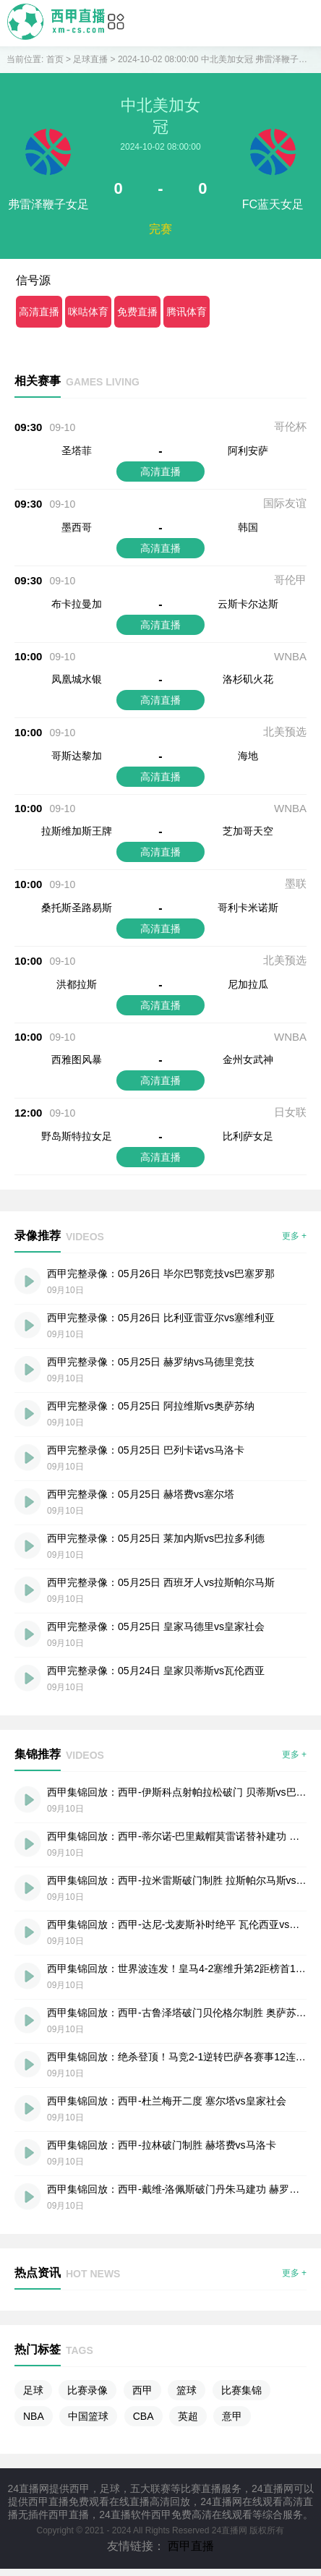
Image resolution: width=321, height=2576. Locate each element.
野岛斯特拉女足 (76, 1136)
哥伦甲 (290, 579)
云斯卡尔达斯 (248, 604)
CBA (143, 2416)
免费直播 (137, 311)
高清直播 (39, 311)
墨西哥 (76, 527)
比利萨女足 (248, 1136)
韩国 (248, 527)
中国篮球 (88, 2416)
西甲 (142, 2390)
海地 (248, 756)
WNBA (290, 656)
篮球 (186, 2390)
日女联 (290, 1112)
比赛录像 (87, 2390)
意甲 (232, 2416)
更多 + (294, 1236)
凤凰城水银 (76, 679)
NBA (33, 2416)
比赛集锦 (241, 2390)
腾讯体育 (186, 311)
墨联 (296, 883)
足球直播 (90, 59)
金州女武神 (248, 1059)
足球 (33, 2390)
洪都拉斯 (76, 984)
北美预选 (285, 731)
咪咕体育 (88, 311)
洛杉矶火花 (248, 679)
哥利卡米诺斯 (248, 907)
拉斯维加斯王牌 (76, 831)
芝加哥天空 (248, 831)
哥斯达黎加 (76, 756)
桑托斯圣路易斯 (76, 907)
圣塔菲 (76, 450)
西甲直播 (191, 2546)
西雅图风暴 (76, 1059)
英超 (188, 2416)
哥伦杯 (290, 426)
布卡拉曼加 (76, 604)
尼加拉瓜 (248, 984)
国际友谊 (285, 503)
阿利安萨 (248, 450)
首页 (55, 59)
